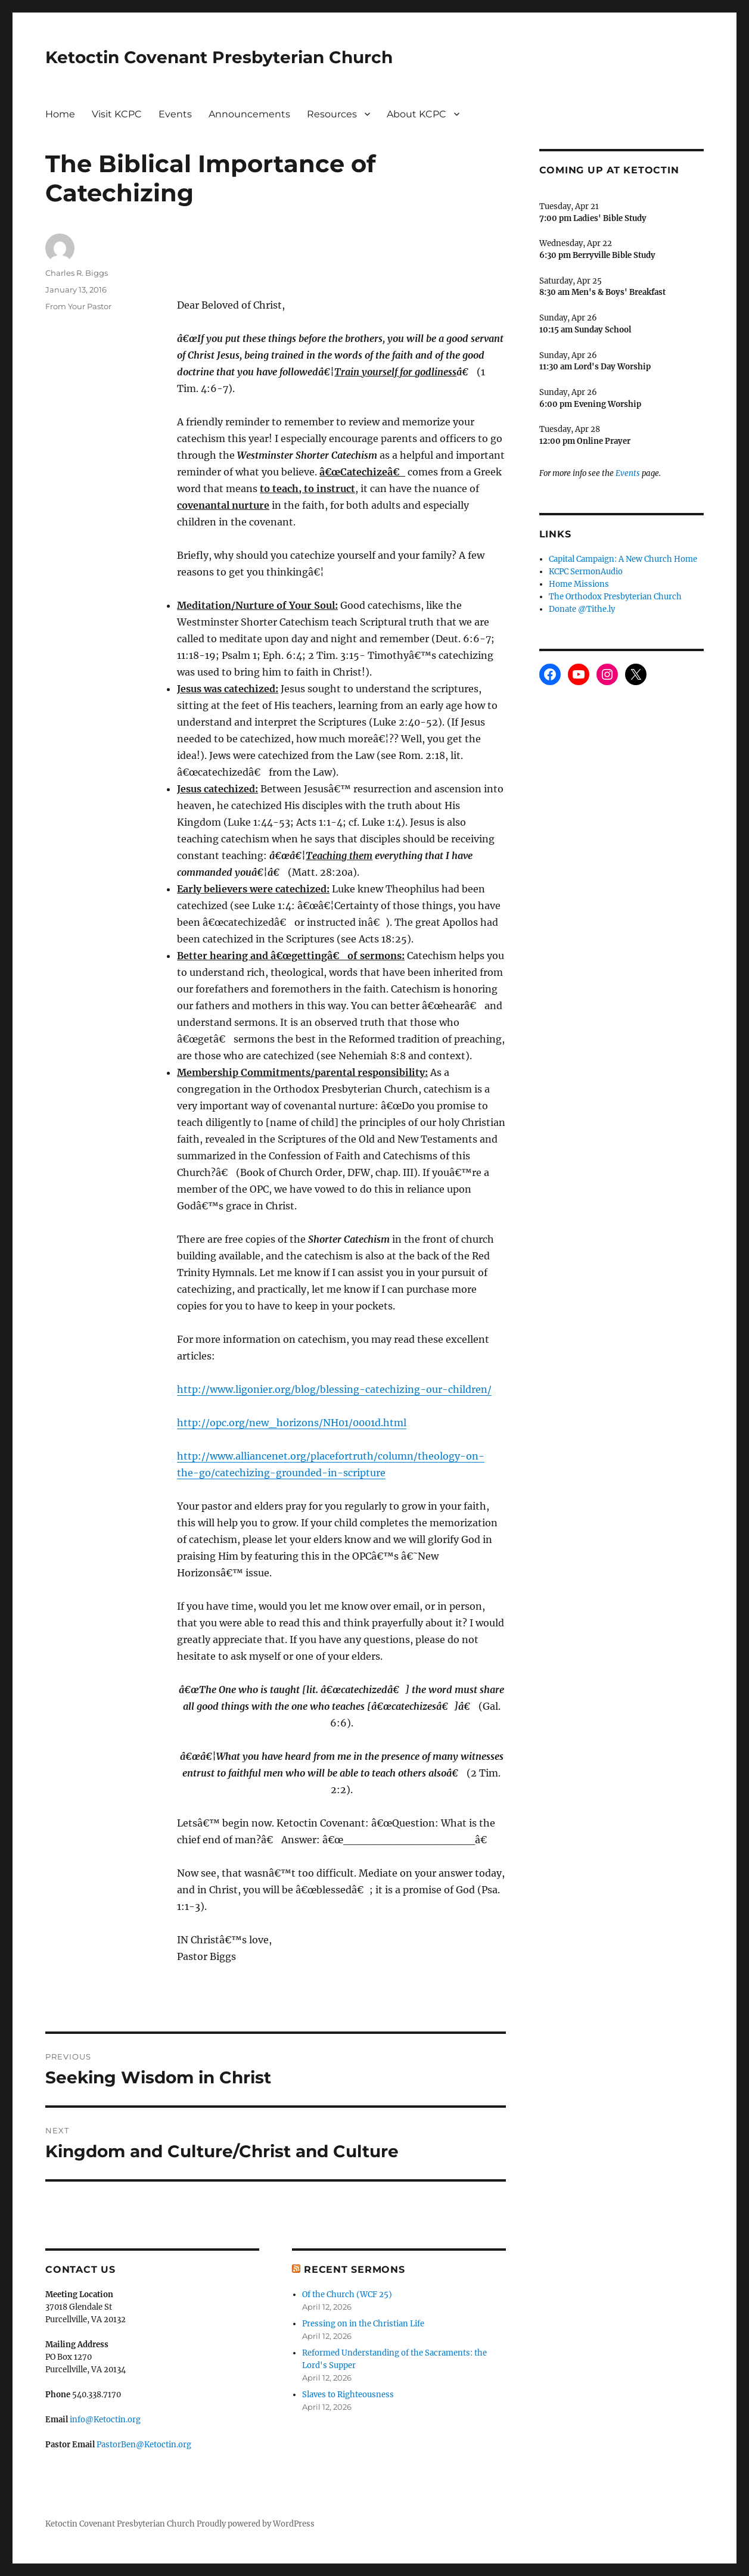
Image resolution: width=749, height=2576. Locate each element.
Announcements (249, 114)
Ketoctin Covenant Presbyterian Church (219, 57)
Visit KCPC (117, 114)
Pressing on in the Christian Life (363, 2324)
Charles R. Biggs (76, 273)
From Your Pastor (78, 306)
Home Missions (579, 584)
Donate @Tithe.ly (582, 609)
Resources (332, 114)
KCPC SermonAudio (586, 572)
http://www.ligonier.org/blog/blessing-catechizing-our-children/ (334, 1389)
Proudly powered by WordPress (256, 2524)
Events (175, 114)
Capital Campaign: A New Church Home (623, 559)
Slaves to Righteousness (348, 2395)
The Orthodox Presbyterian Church (615, 597)
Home (60, 114)
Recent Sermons (354, 2269)
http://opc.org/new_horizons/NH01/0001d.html (291, 1423)
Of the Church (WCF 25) (347, 2294)
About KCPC (416, 114)
